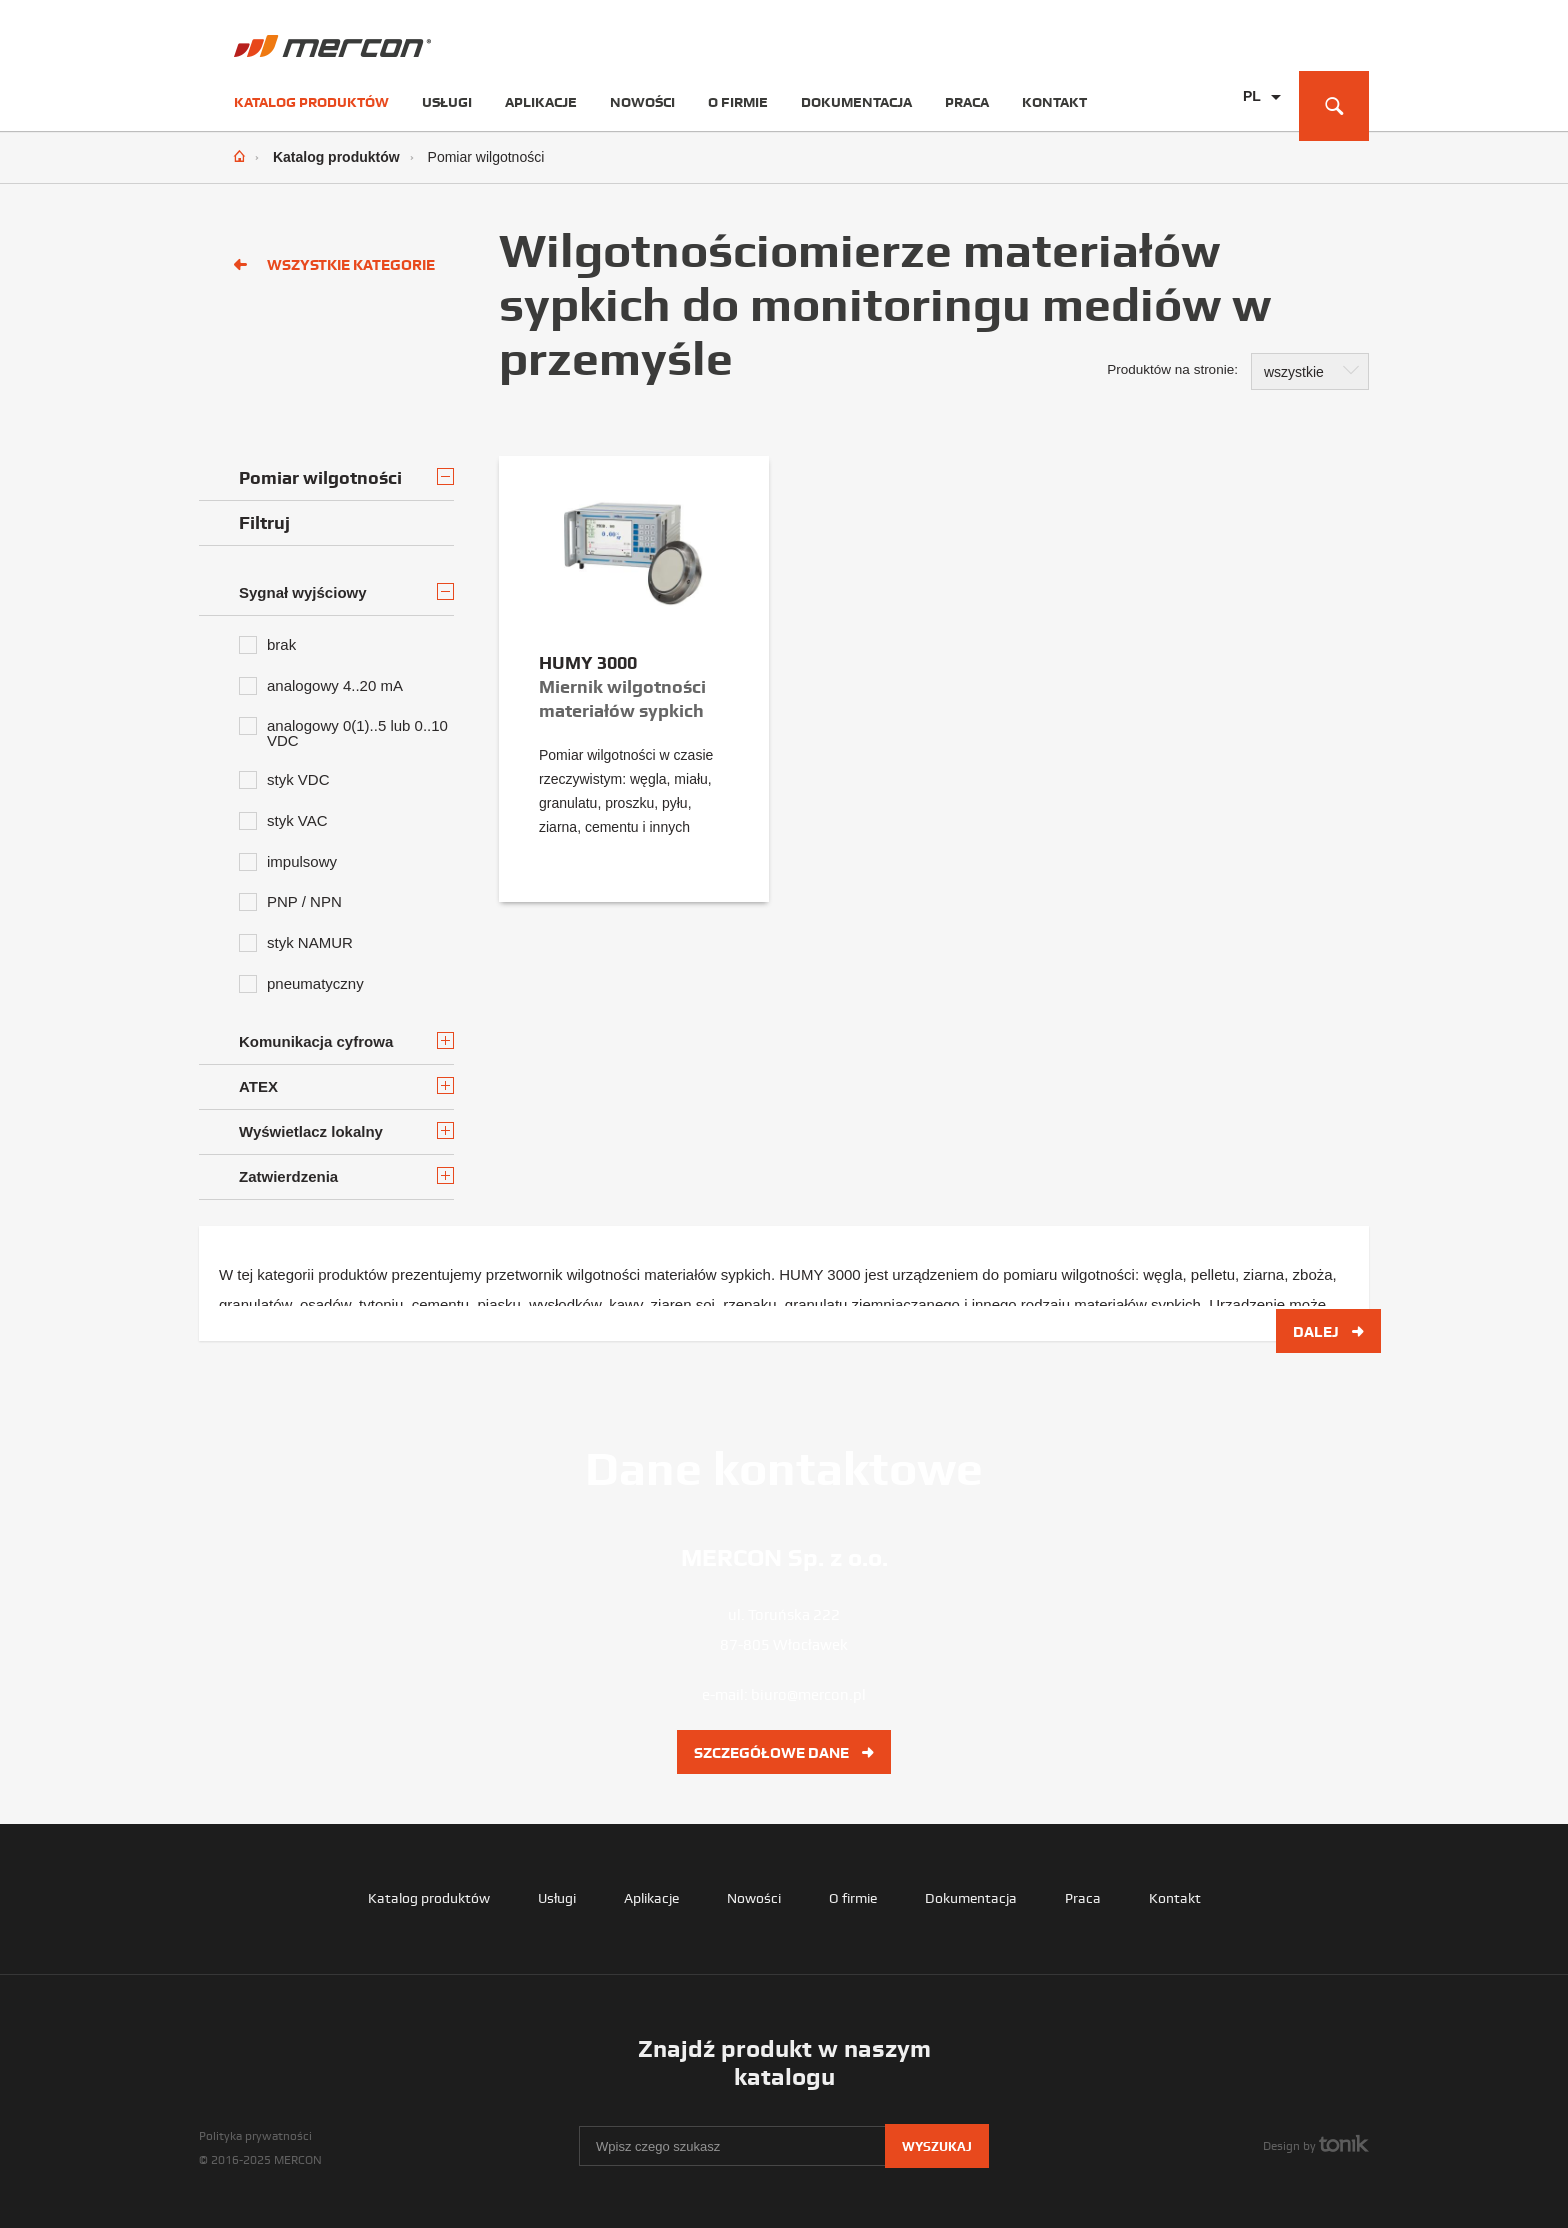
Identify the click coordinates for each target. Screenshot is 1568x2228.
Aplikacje (541, 102)
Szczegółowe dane (784, 1752)
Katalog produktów (311, 102)
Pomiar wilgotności (346, 477)
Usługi (447, 102)
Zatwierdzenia (346, 1176)
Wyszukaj (937, 2146)
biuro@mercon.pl (808, 1694)
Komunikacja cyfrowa (346, 1041)
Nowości (642, 102)
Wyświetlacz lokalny (346, 1131)
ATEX (346, 1086)
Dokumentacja (856, 102)
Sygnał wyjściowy (346, 592)
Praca (967, 102)
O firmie (738, 102)
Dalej (1328, 1331)
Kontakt (1054, 102)
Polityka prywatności (255, 2136)
